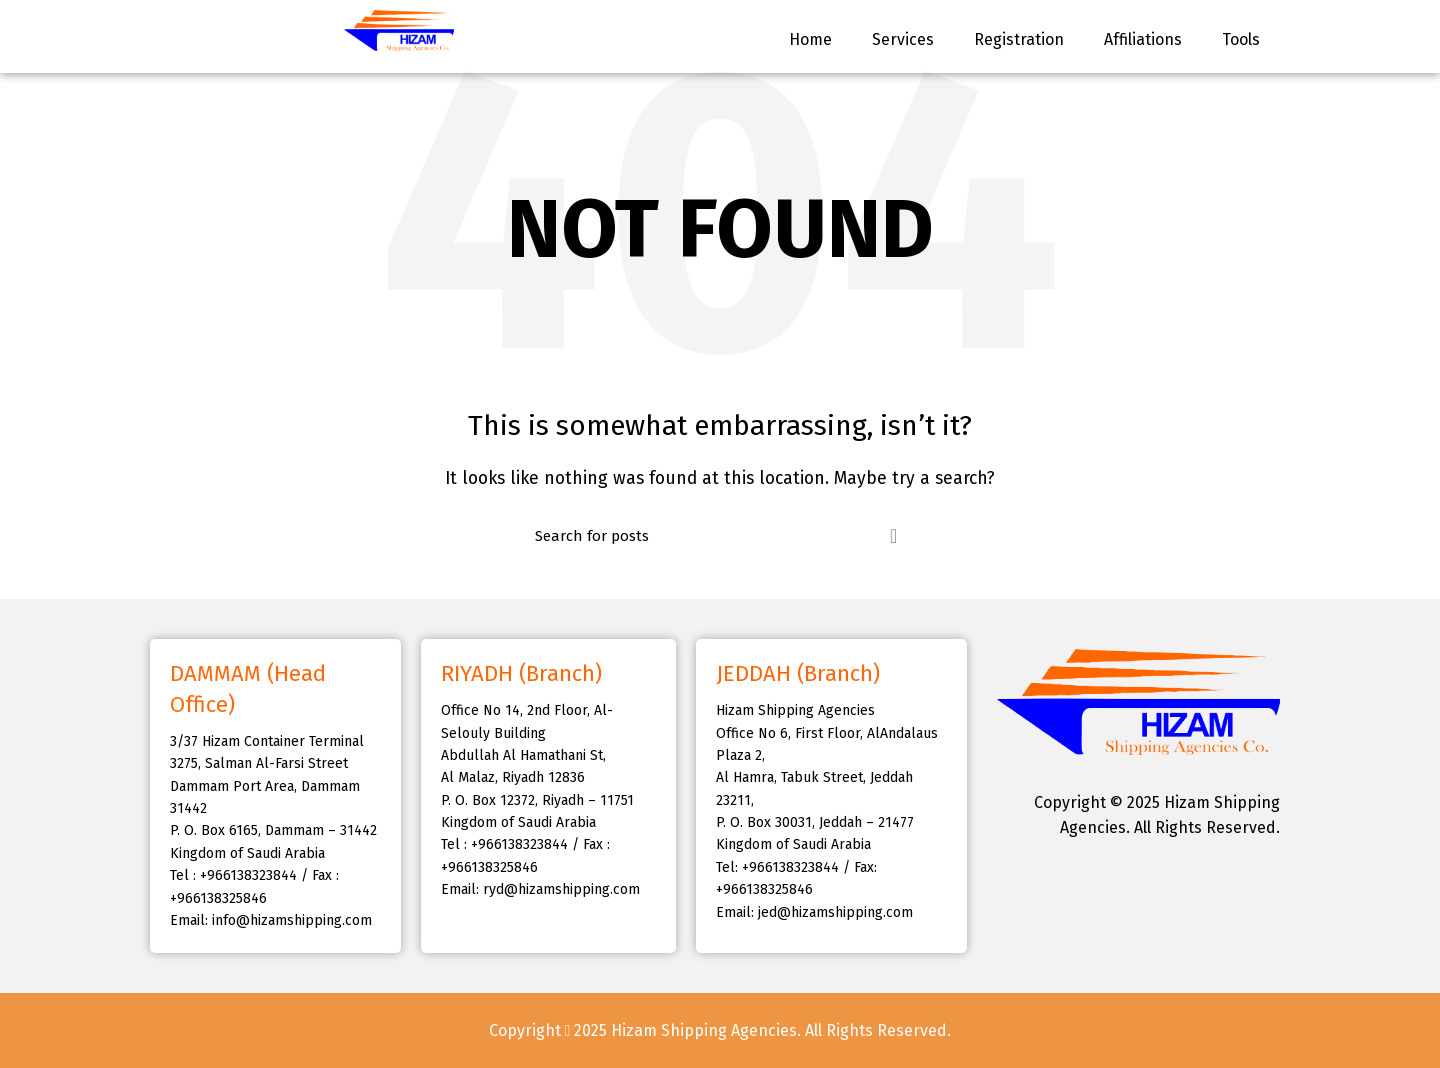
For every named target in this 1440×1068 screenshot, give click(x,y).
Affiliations (1143, 39)
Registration (1019, 39)
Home (810, 39)
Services (903, 39)
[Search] (720, 536)
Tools (1241, 39)
